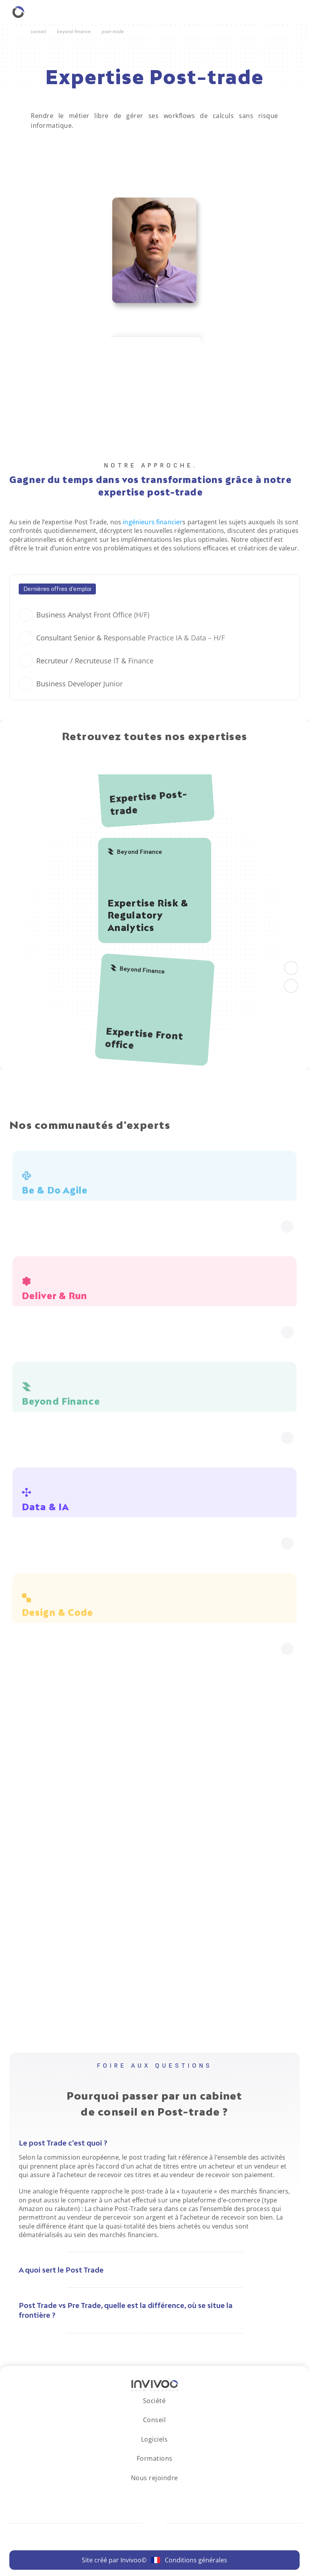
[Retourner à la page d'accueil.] (16, 31)
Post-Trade (113, 31)
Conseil (38, 31)
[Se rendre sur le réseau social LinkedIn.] (133, 2493)
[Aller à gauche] (291, 968)
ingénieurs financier (152, 522)
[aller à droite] (291, 986)
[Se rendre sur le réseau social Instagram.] (147, 2493)
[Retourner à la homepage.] (18, 12)
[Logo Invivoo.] (154, 2385)
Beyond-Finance (74, 31)
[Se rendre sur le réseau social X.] (176, 2493)
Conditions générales (196, 2560)
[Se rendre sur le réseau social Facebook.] (162, 2493)
